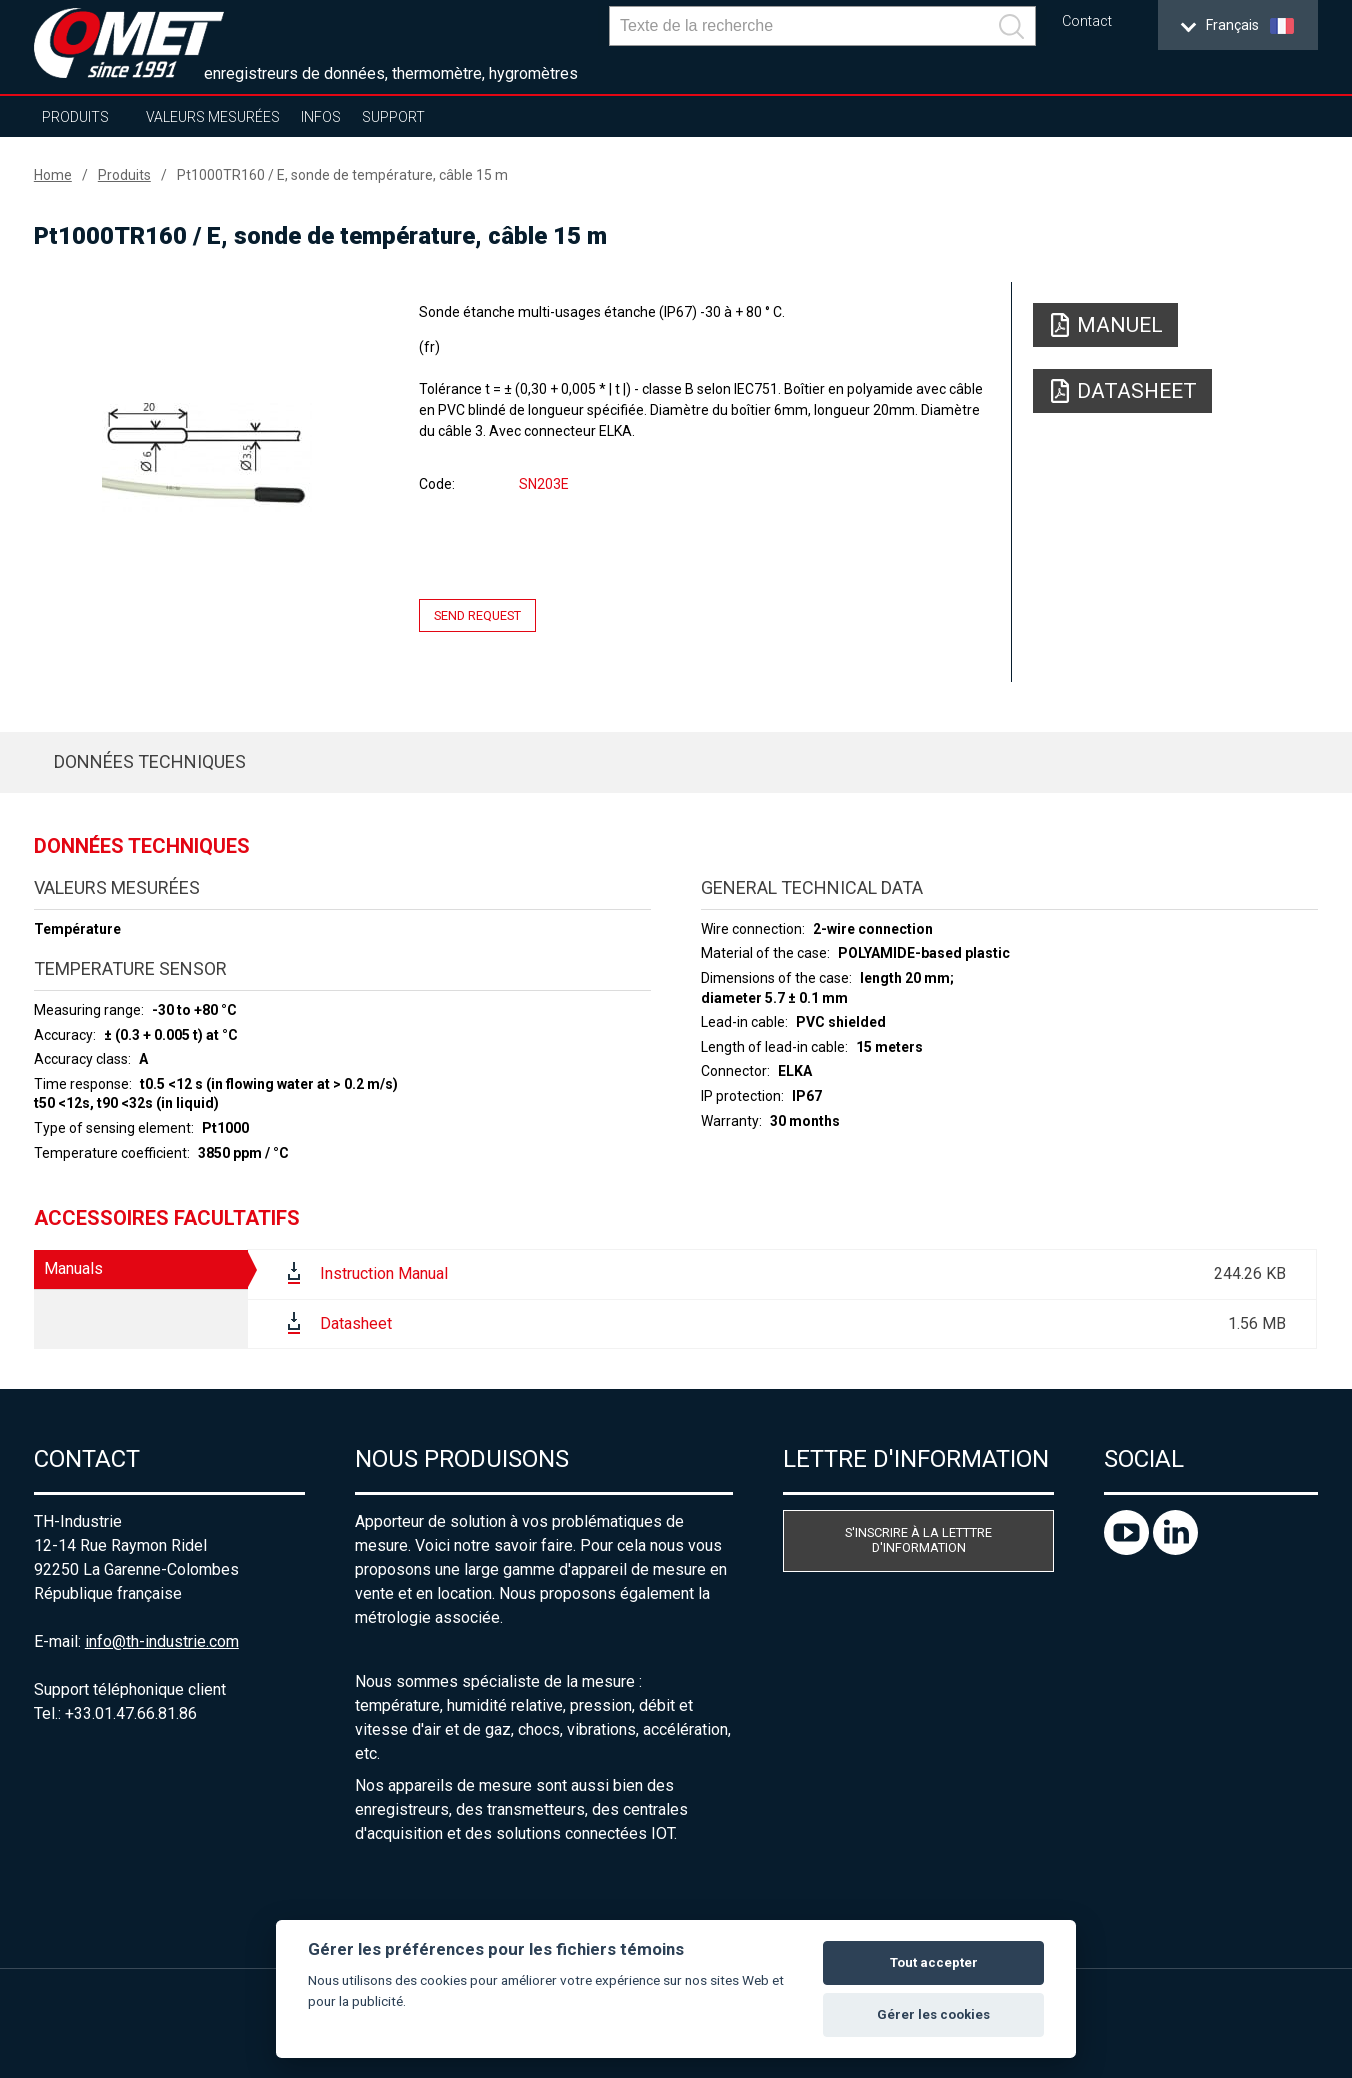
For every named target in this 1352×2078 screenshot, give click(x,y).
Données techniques (150, 761)
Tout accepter (934, 1962)
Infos (321, 117)
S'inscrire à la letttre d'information (918, 1540)
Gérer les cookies (933, 2014)
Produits (75, 117)
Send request (477, 615)
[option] (207, 457)
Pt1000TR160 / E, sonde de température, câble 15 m (342, 175)
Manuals (73, 1268)
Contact (1087, 21)
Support (393, 117)
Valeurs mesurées (213, 117)
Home (53, 175)
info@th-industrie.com (162, 1641)
